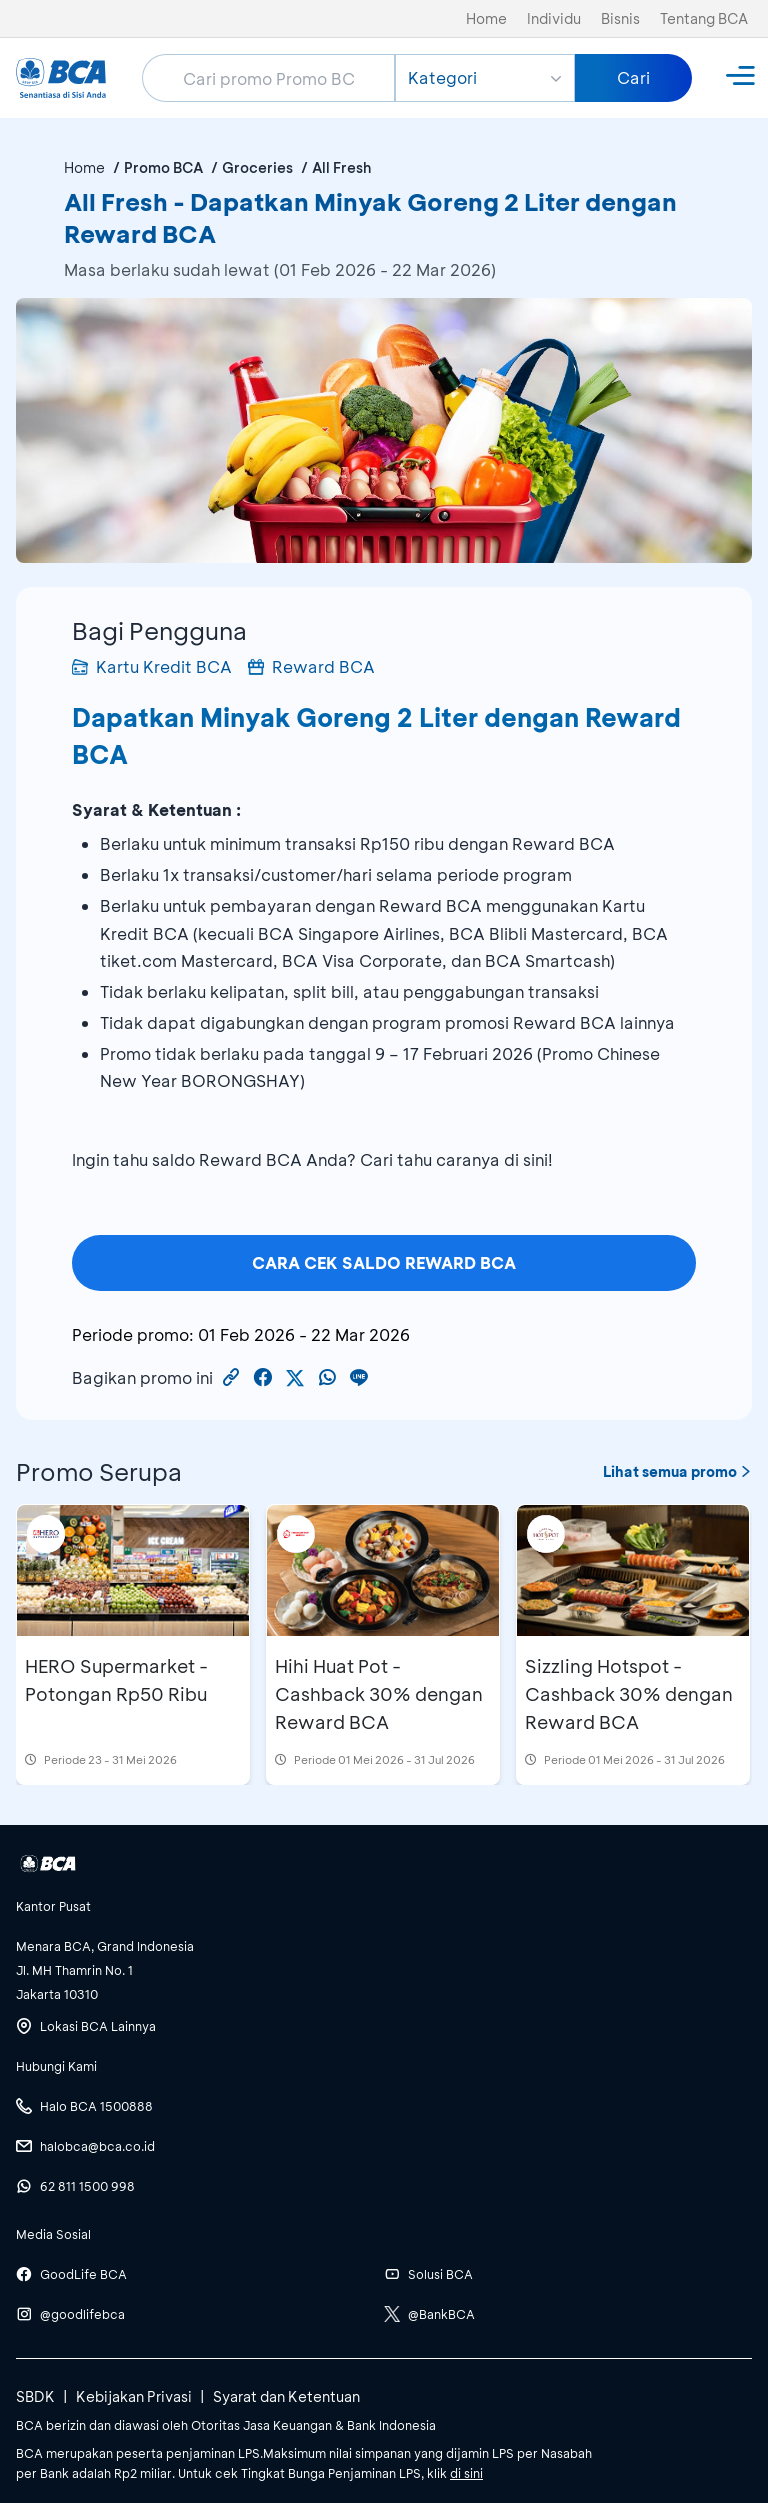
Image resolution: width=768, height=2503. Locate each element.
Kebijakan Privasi (134, 2396)
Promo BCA (163, 167)
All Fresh (341, 167)
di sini (466, 2473)
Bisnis (620, 18)
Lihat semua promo (677, 1471)
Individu (554, 18)
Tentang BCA (704, 18)
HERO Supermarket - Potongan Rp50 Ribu (116, 1680)
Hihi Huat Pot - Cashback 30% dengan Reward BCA (379, 1694)
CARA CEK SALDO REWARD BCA (384, 1262)
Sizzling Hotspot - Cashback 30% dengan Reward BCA (629, 1694)
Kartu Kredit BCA (152, 666)
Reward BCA (311, 666)
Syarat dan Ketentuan (286, 2396)
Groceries (257, 167)
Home (486, 18)
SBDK (35, 2396)
